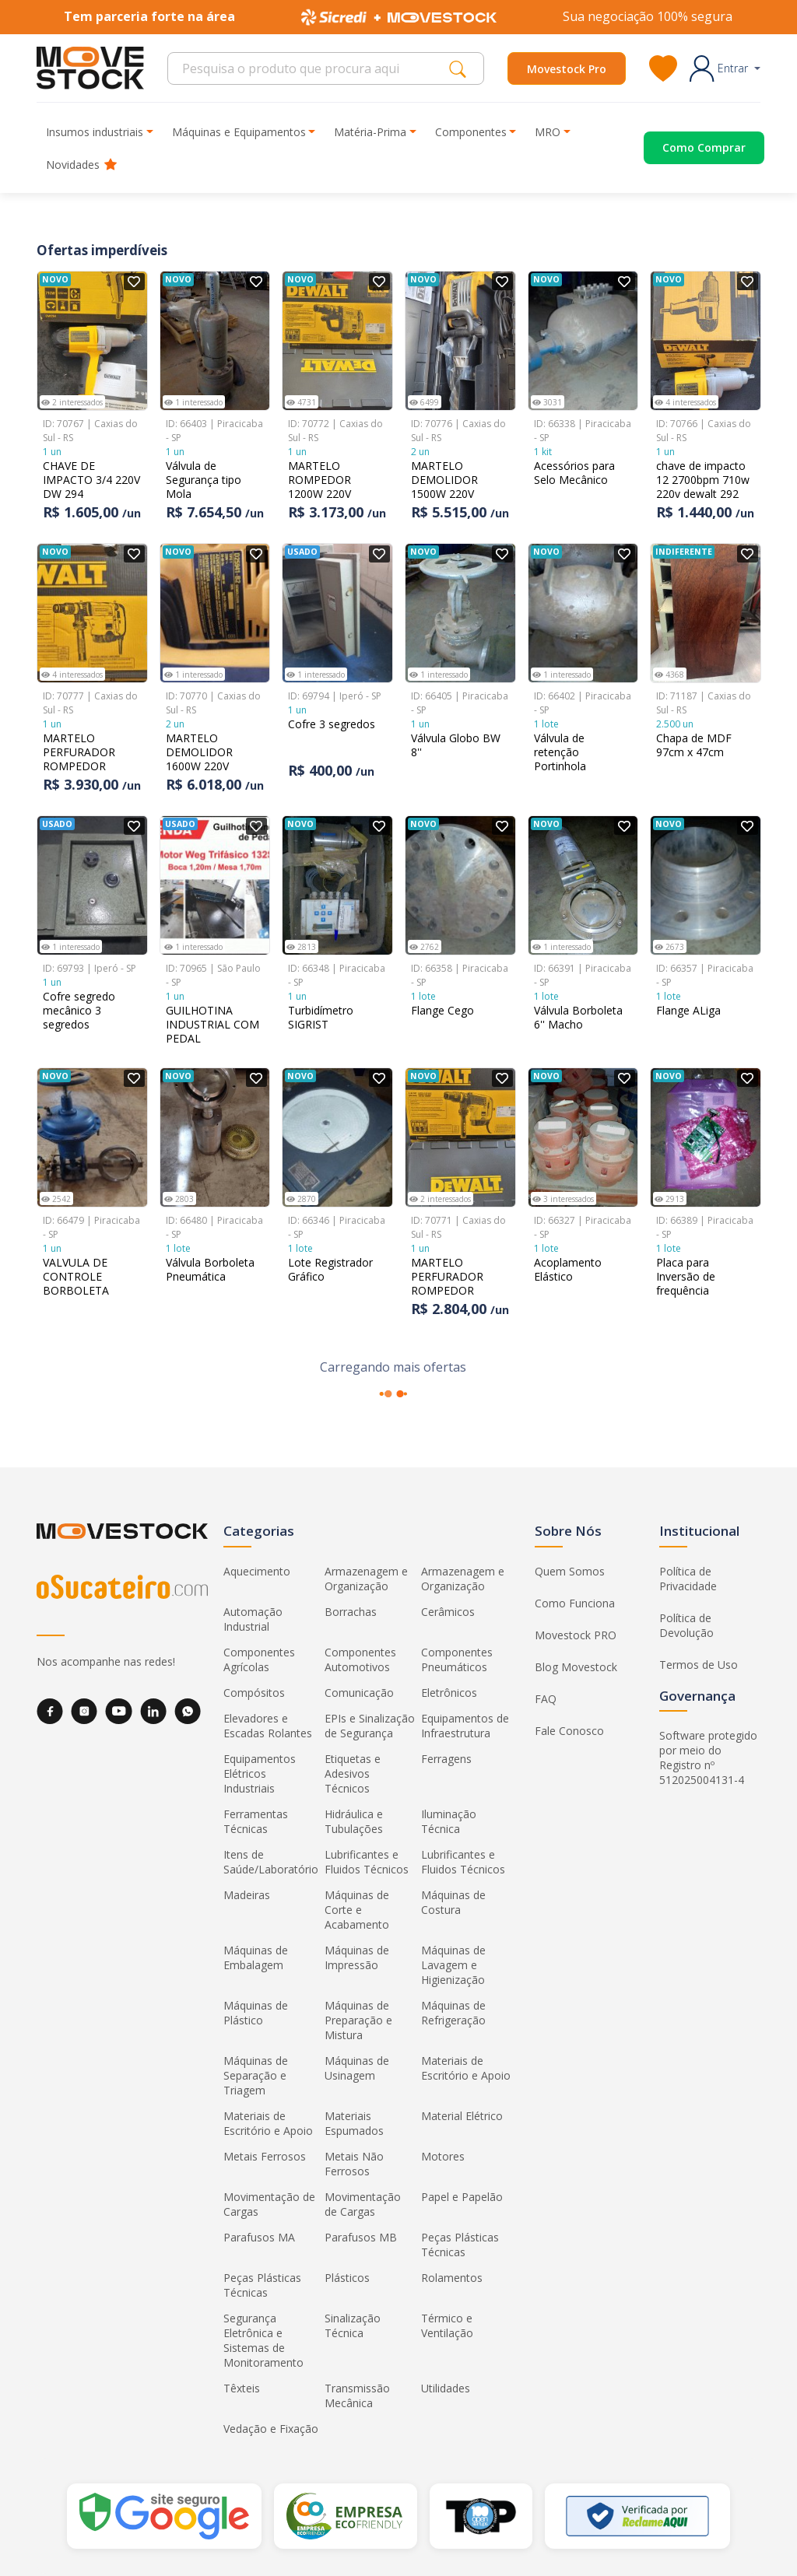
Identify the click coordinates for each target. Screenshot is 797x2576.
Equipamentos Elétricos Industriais (259, 1773)
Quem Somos (570, 1571)
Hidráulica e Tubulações (354, 1821)
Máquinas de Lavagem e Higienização (453, 1965)
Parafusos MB (361, 2237)
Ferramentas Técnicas (255, 1821)
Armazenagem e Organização (366, 1578)
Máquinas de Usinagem (357, 2068)
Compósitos (254, 1692)
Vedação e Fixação (270, 2428)
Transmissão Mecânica (357, 2395)
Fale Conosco (569, 1730)
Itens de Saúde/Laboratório (270, 1862)
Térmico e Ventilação (447, 2325)
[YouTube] (118, 1711)
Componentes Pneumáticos (457, 1659)
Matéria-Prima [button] (370, 131)
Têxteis (241, 2388)
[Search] (312, 68)
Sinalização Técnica (353, 2325)
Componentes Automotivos (360, 1659)
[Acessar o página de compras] (685, 147)
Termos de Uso (698, 1664)
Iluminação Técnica (448, 1821)
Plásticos (347, 2277)
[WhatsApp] (187, 1711)
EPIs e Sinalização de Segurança (370, 1725)
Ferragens (446, 1758)
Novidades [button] (81, 164)
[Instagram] (84, 1711)
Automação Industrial (253, 1619)
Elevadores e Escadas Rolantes (267, 1725)
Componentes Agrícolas (259, 1659)
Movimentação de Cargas (269, 2204)
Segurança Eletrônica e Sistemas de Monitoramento (263, 2340)
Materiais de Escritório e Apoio (466, 2068)
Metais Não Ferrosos (354, 2163)
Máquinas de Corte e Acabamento (357, 1909)
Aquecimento (256, 1571)
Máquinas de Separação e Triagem (255, 2075)
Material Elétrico (462, 2115)
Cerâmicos (448, 1611)
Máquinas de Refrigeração (453, 2013)
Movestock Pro (566, 68)
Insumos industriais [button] (94, 131)
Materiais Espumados (354, 2123)
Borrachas (351, 1611)
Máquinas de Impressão (357, 1957)
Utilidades (445, 2388)
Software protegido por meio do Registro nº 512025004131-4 (708, 1757)
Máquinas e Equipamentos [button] (239, 131)
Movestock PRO (575, 1635)
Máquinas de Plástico (255, 2013)
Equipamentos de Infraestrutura (465, 1725)
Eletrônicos (449, 1692)
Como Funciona (575, 1603)
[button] (725, 68)
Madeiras (246, 1894)
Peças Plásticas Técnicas (460, 2244)
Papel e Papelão (462, 2196)
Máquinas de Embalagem (255, 1957)
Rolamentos (452, 2277)
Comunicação (359, 1692)
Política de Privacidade (688, 1578)
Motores (443, 2156)
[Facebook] (50, 1711)
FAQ (545, 1698)
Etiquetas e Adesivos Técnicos (353, 1773)
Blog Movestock (576, 1667)
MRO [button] (547, 131)
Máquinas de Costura (453, 1902)
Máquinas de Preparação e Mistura (358, 2020)
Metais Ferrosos (264, 2156)
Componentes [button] (471, 131)
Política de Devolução (686, 1625)
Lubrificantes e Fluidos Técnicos (367, 1862)
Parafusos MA (259, 2237)
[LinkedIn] (153, 1711)
